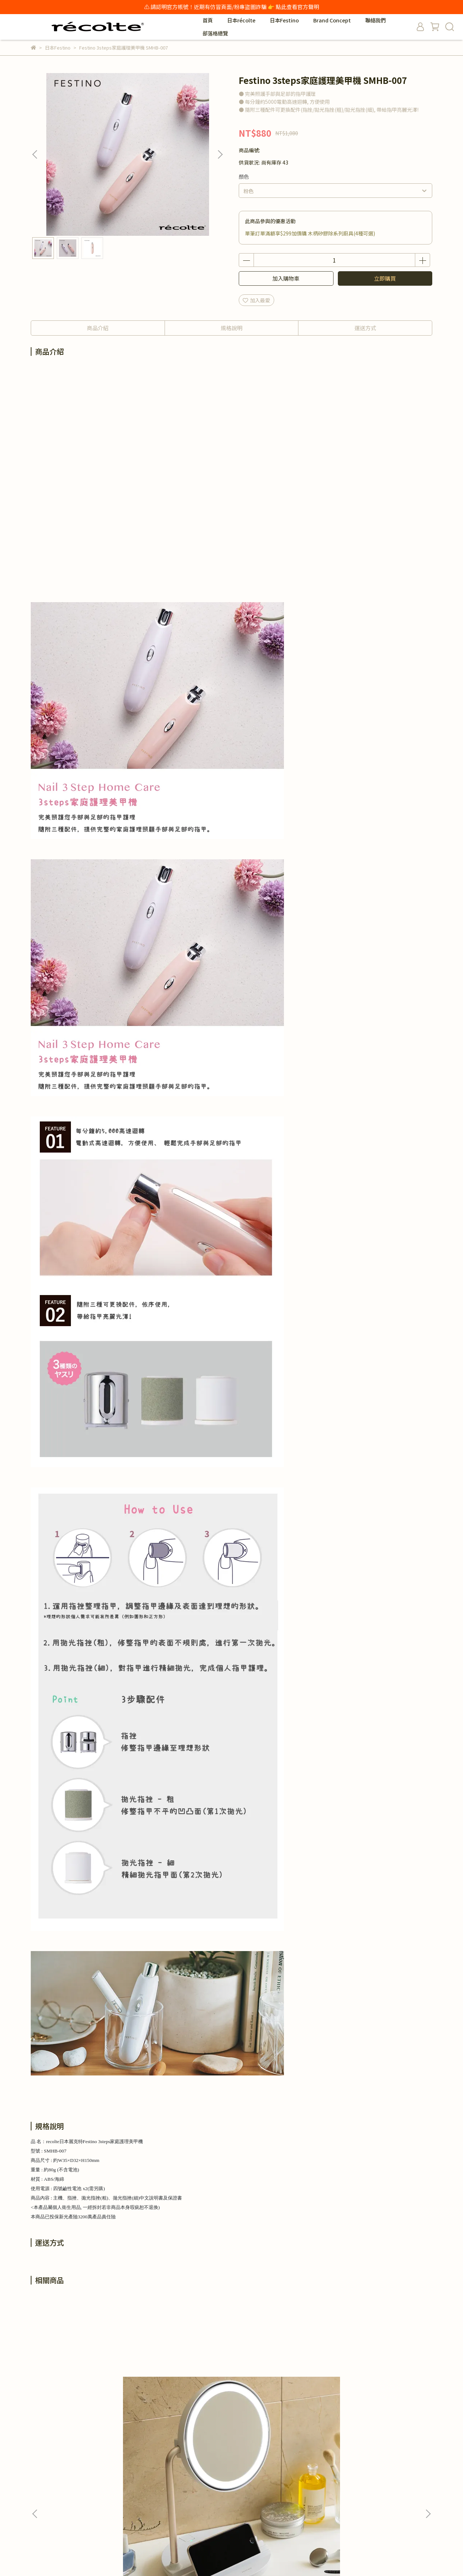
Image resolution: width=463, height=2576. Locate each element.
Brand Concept (332, 20)
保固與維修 (230, 2475)
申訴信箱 (228, 2497)
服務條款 (134, 2508)
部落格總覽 (215, 33)
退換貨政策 (137, 2486)
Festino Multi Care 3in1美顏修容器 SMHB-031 (378, 2387)
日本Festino (284, 20)
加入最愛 (256, 300)
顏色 (244, 176)
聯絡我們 (375, 20)
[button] (220, 154)
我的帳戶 (134, 2475)
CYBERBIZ (201, 2558)
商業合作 (134, 2465)
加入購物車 (286, 278)
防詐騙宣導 (230, 2486)
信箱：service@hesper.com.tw (67, 2497)
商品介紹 (98, 328)
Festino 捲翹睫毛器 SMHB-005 (280, 2387)
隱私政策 (134, 2497)
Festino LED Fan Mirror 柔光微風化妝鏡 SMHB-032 (85, 2387)
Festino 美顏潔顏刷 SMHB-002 (182, 2387)
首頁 (208, 20)
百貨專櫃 (228, 2465)
